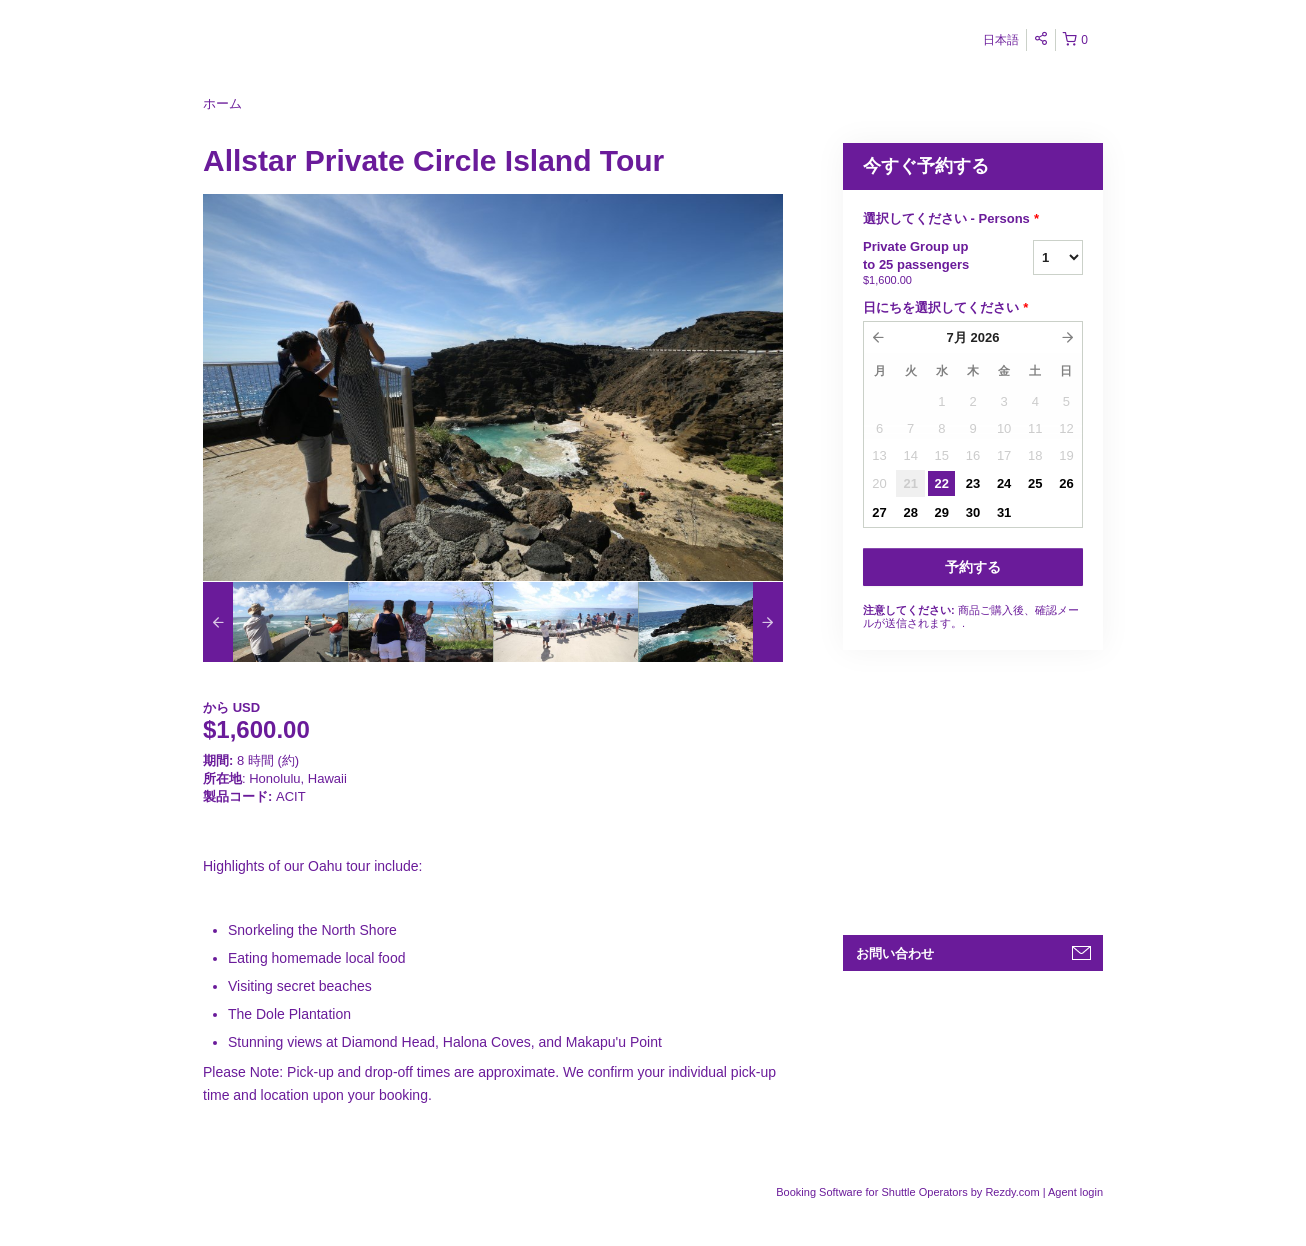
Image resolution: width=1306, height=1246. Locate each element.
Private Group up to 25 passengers (923, 264)
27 (879, 512)
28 (910, 512)
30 (973, 512)
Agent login (1075, 1192)
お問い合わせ (895, 953)
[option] (275, 622)
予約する (973, 567)
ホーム (222, 103)
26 (1066, 483)
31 (1004, 512)
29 (942, 512)
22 (942, 483)
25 (1035, 483)
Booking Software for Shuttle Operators (873, 1192)
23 (973, 483)
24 (1004, 483)
